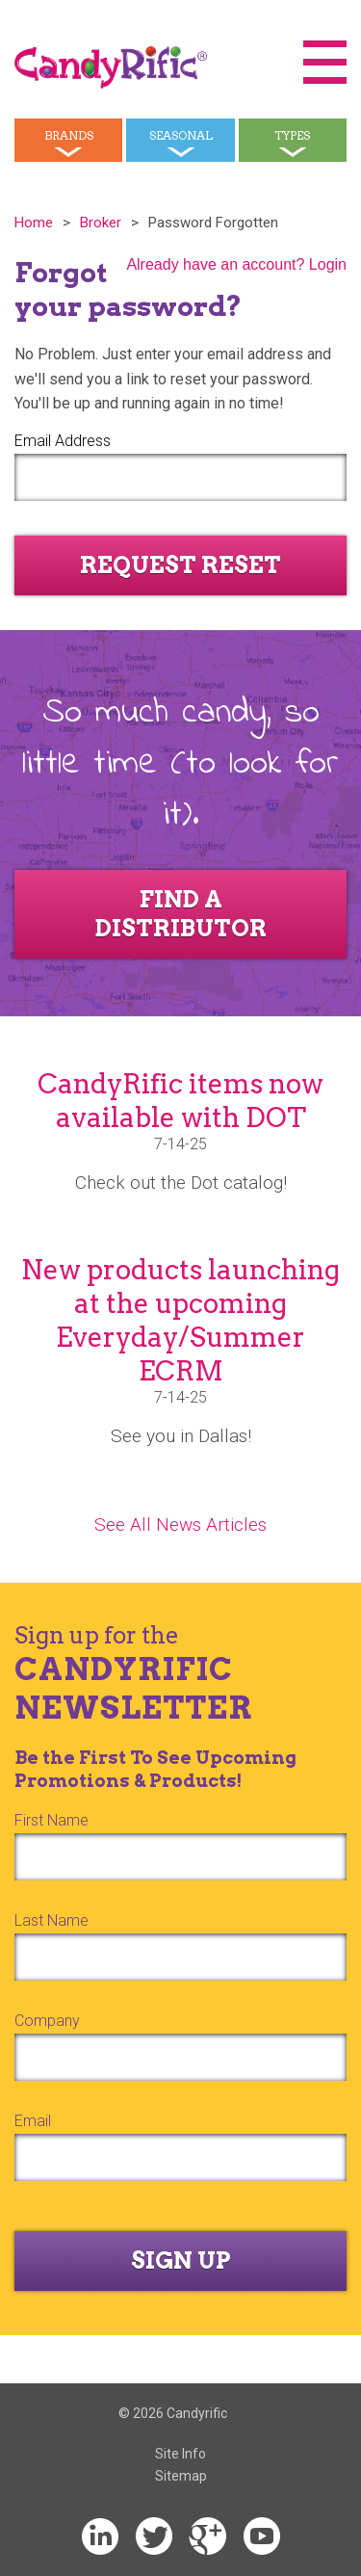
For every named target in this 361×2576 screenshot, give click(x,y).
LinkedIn (100, 2537)
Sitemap (181, 2476)
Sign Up (181, 2260)
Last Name (51, 1920)
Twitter (154, 2537)
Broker (100, 222)
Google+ (208, 2537)
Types (292, 135)
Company (47, 2020)
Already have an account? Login (236, 264)
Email (32, 2121)
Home (33, 222)
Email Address (62, 441)
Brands (68, 135)
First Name (51, 1820)
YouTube (262, 2537)
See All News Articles (180, 1524)
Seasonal (181, 135)
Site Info (180, 2453)
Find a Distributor (181, 913)
